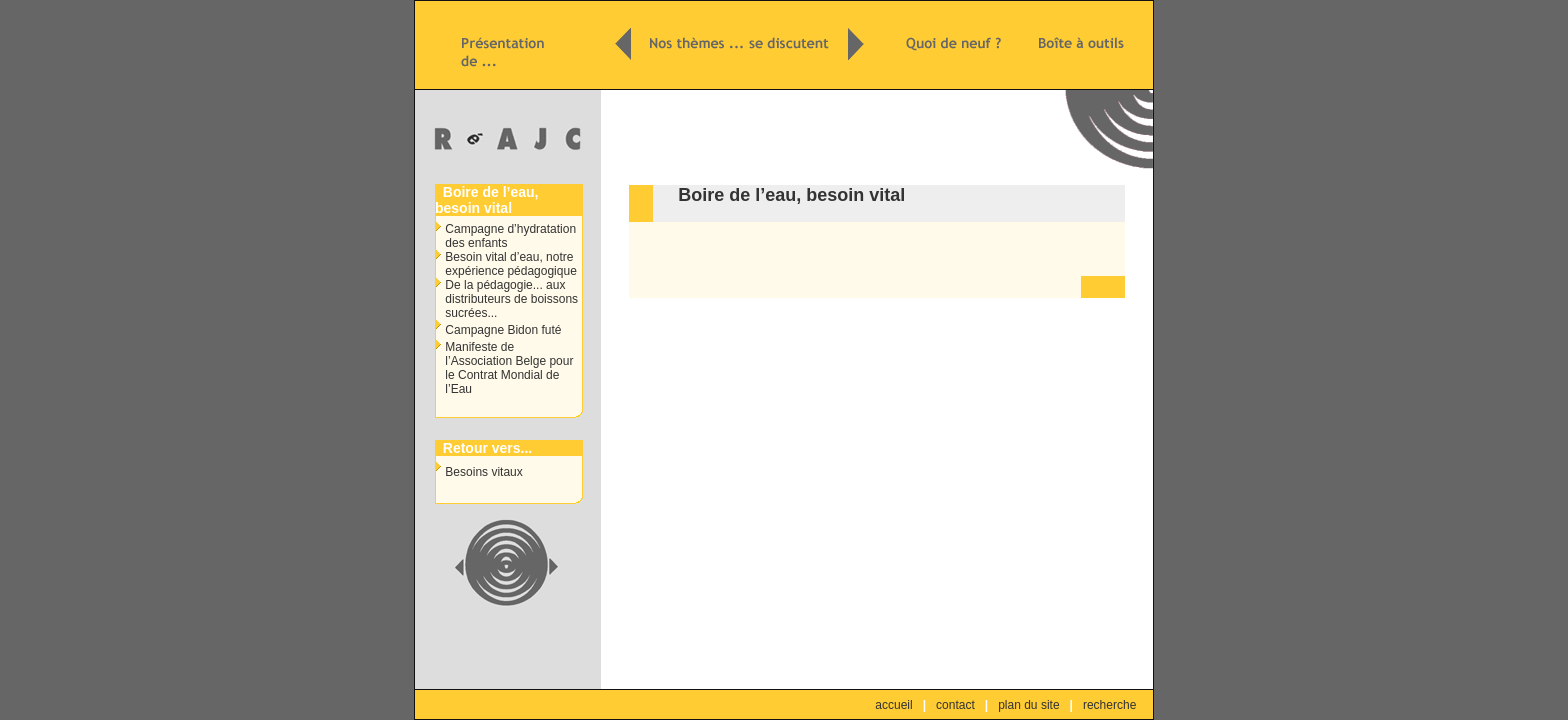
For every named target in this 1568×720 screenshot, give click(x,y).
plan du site (1028, 705)
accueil (893, 705)
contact (955, 705)
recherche (1109, 705)
